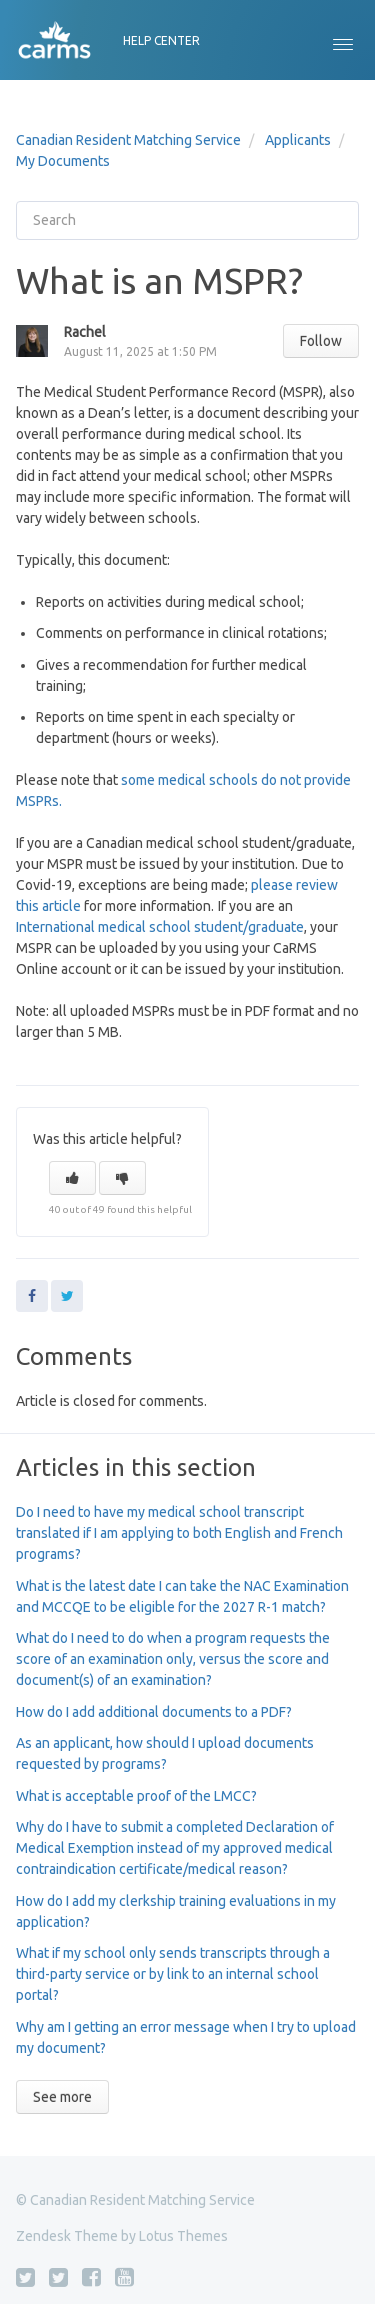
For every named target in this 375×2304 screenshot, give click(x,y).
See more (62, 2097)
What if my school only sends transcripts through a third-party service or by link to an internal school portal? (173, 1974)
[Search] (187, 220)
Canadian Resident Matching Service (128, 140)
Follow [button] (321, 341)
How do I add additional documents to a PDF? (154, 1712)
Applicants (298, 140)
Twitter (67, 1296)
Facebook (32, 1296)
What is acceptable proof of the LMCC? (136, 1796)
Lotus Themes (183, 2236)
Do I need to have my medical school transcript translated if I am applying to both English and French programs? (179, 1533)
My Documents (63, 161)
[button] (343, 40)
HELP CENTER (161, 40)
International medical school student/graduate (160, 927)
